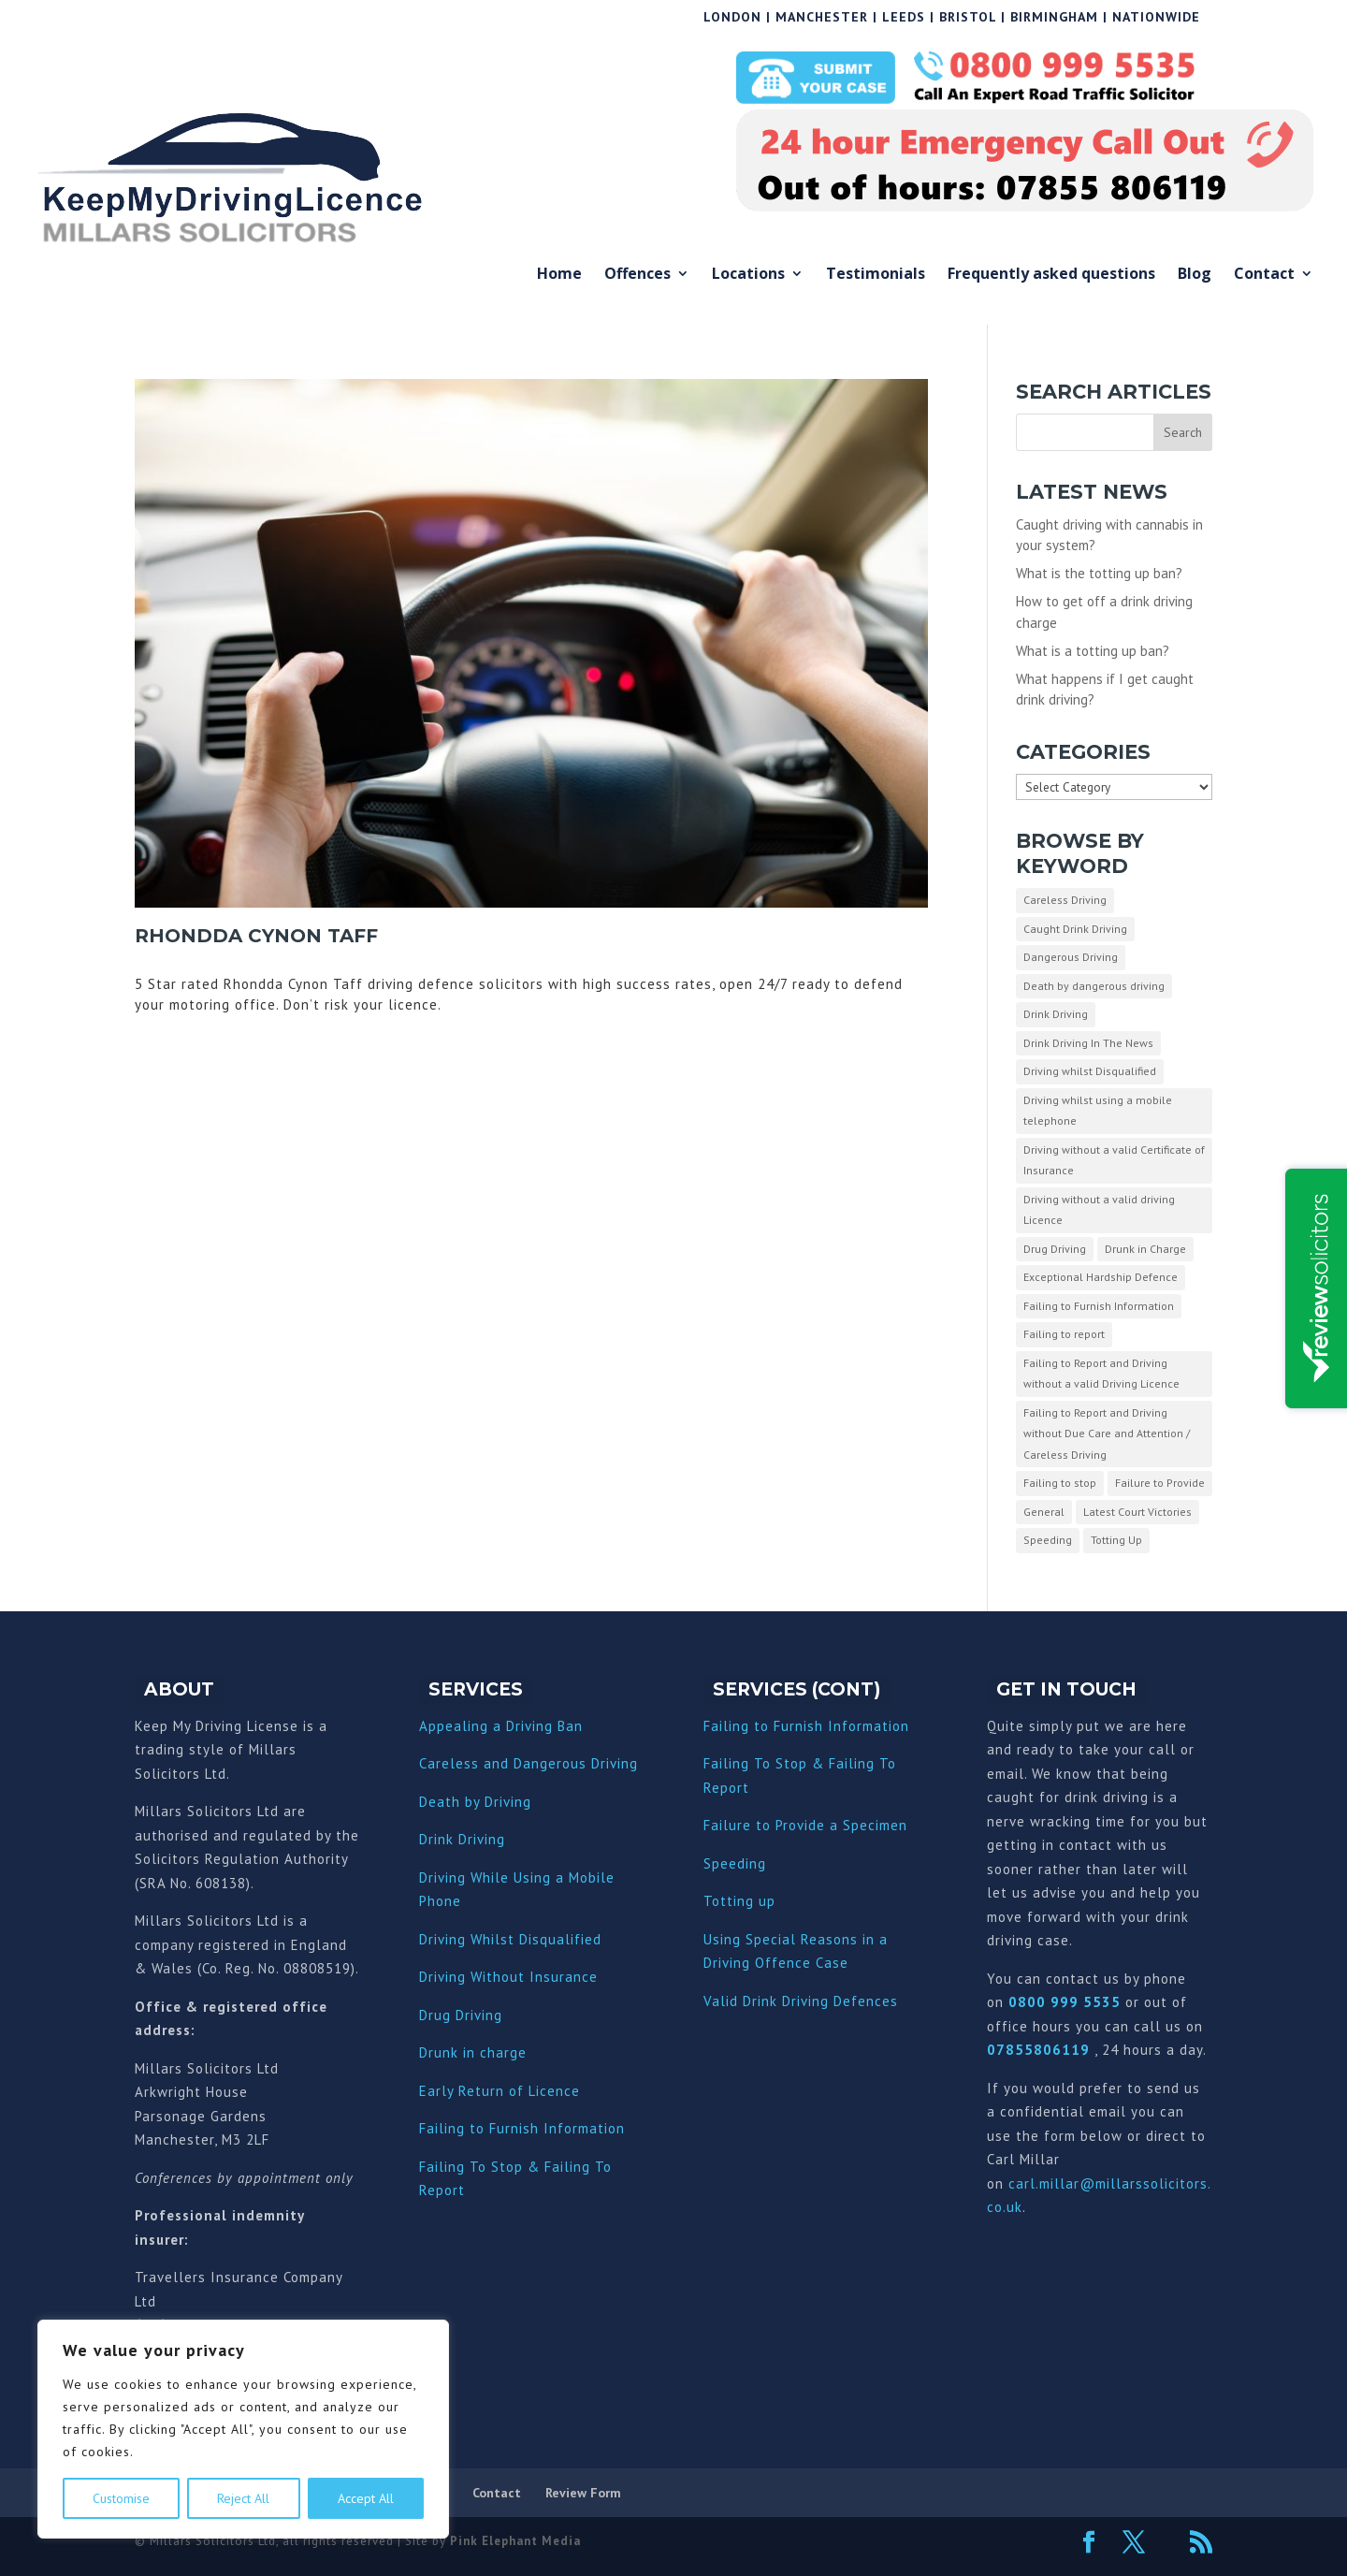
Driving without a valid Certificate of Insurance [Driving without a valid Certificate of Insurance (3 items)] (1114, 1160)
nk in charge (484, 2052)
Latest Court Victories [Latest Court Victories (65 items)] (1137, 1512)
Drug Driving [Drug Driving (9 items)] (1054, 1249)
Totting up (739, 1901)
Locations (748, 275)
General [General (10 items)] (1044, 1512)
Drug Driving (460, 2015)
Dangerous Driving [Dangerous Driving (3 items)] (1070, 957)
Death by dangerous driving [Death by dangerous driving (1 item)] (1094, 986)
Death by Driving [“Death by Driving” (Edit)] (475, 1802)
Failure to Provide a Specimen (805, 1825)
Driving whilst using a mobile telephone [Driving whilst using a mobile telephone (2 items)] (1097, 1110)
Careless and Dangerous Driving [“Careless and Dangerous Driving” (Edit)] (528, 1763)
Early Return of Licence (499, 2091)
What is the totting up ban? (1099, 573)
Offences (637, 275)
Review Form (583, 2492)
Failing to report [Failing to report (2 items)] (1064, 1334)
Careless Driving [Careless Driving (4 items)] (1065, 900)
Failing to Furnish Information (522, 2128)
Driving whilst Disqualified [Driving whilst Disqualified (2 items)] (1089, 1071)
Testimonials (875, 275)
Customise (121, 2498)
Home (559, 275)
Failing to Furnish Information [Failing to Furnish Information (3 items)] (1098, 1306)
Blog (1194, 275)
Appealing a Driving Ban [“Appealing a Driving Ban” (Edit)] (501, 1726)
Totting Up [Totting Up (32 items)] (1116, 1540)
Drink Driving (462, 1839)
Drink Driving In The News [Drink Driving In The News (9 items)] (1088, 1043)
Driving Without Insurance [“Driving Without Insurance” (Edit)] (508, 1977)
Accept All (366, 2498)
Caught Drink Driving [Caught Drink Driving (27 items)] (1075, 929)
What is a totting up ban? (1092, 651)
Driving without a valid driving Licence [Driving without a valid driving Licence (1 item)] (1099, 1210)
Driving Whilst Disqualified (510, 1939)
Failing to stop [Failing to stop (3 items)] (1059, 1483)
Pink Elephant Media (515, 2541)
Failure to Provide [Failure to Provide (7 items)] (1160, 1483)
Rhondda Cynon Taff (256, 935)
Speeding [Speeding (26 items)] (1047, 1540)
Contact (1264, 275)
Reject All (243, 2498)
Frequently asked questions (1051, 275)
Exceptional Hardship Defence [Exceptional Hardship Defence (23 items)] (1100, 1277)
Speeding (734, 1863)
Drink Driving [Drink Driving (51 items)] (1055, 1014)
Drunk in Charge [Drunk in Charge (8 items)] (1145, 1249)
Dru (430, 2052)
